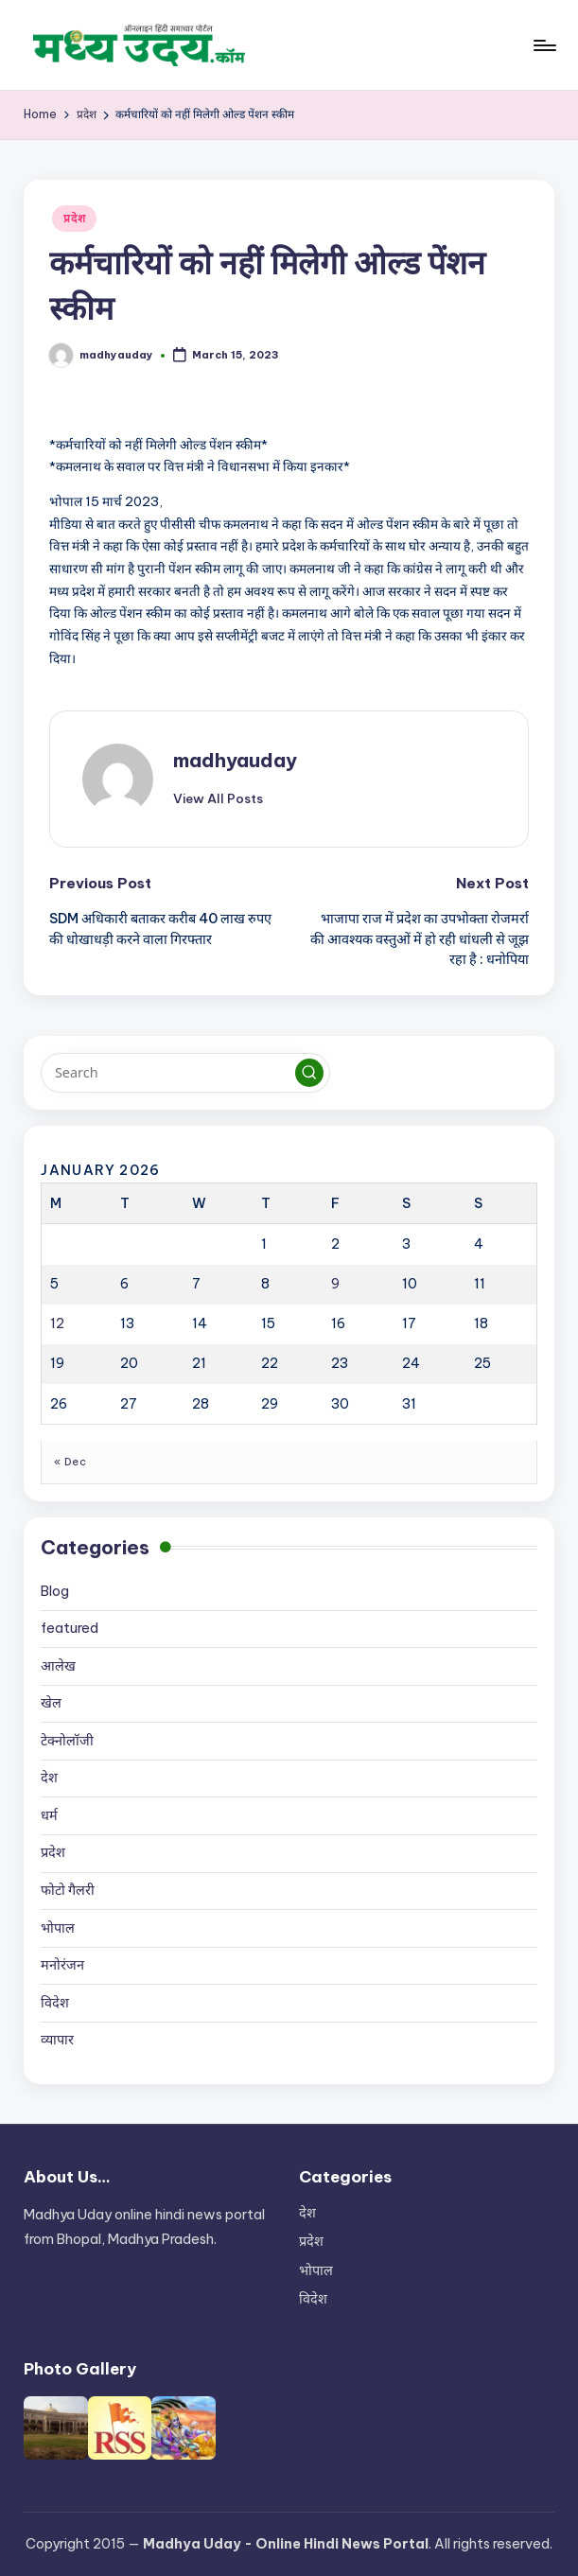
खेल (51, 1702)
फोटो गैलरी (68, 1890)
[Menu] (543, 45)
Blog (55, 1591)
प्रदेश (74, 218)
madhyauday (235, 760)
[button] (218, 798)
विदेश (55, 2002)
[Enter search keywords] (185, 1073)
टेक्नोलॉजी (67, 1740)
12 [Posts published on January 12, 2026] (57, 1323)
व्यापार (57, 2039)
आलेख (58, 1665)
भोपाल (58, 1927)
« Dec (70, 1461)
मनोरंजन (62, 1964)
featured (69, 1628)
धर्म (49, 1815)
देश (49, 1777)
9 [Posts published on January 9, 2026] (335, 1283)
